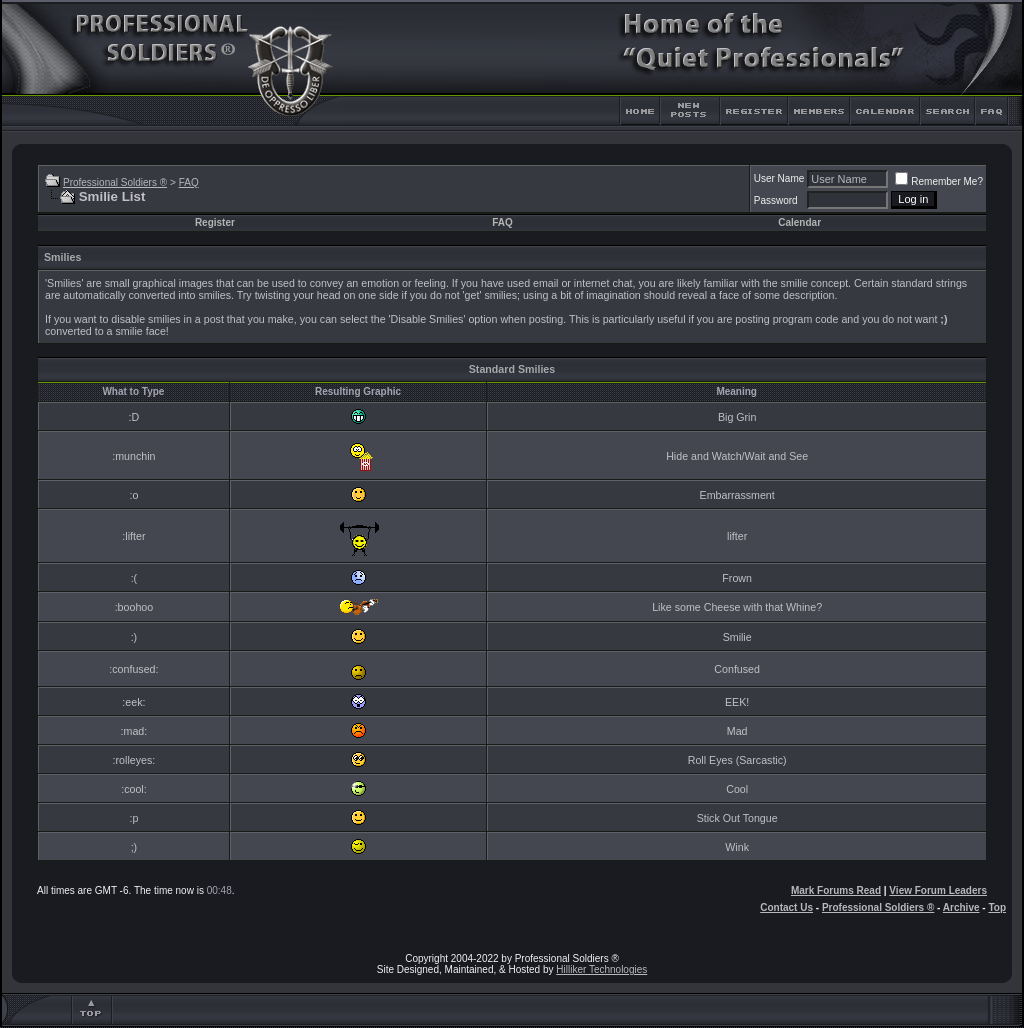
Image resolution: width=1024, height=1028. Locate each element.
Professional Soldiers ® (115, 182)
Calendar (799, 222)
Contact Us (786, 907)
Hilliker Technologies (601, 969)
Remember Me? (939, 181)
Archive (961, 907)
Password (776, 200)
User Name (779, 178)
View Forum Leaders (938, 890)
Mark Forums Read (836, 890)
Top (997, 907)
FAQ (189, 182)
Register (215, 222)
